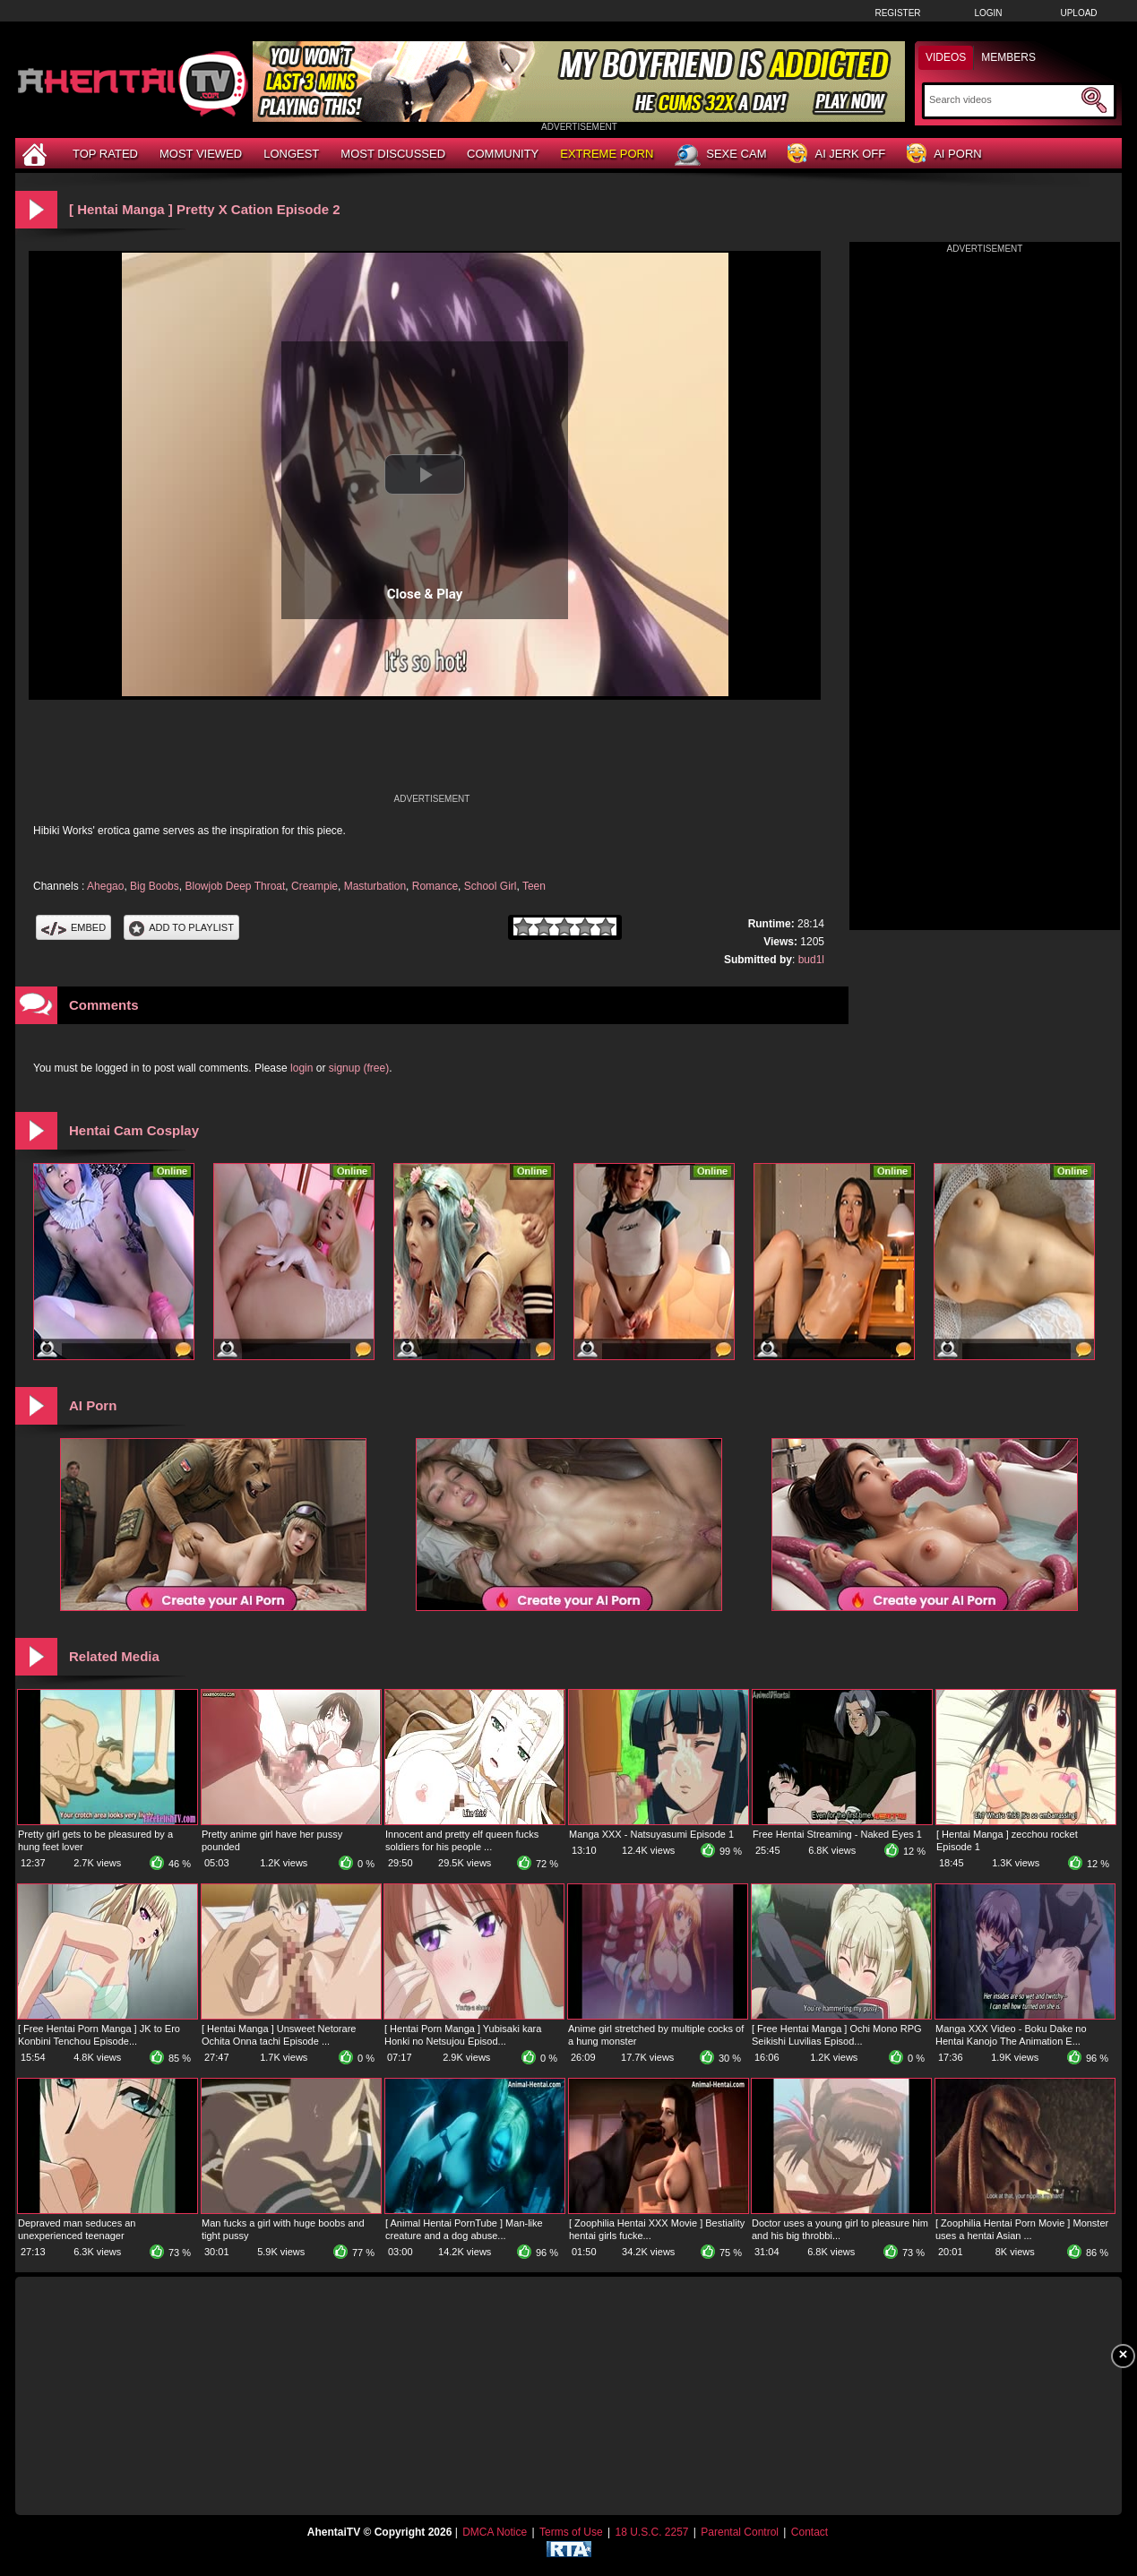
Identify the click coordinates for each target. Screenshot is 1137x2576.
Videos (946, 57)
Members (1008, 57)
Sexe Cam (720, 155)
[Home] (36, 154)
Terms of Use (571, 2532)
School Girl (490, 886)
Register (897, 13)
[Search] (1003, 99)
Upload (1078, 13)
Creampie (314, 886)
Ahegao (105, 886)
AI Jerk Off (836, 154)
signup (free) (359, 1068)
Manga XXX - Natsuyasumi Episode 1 (651, 1834)
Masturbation (375, 886)
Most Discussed (392, 153)
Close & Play (425, 594)
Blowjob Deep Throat (235, 886)
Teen (534, 886)
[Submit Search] (1094, 100)
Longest (291, 153)
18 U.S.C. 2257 (651, 2532)
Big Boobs (154, 886)
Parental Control (740, 2532)
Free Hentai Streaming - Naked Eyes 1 (837, 1834)
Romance (435, 886)
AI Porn (944, 154)
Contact (809, 2532)
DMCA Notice (494, 2532)
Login (988, 13)
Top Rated (105, 153)
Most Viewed (200, 153)
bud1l (811, 959)
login (301, 1068)
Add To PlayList (181, 927)
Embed (73, 927)
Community (502, 153)
